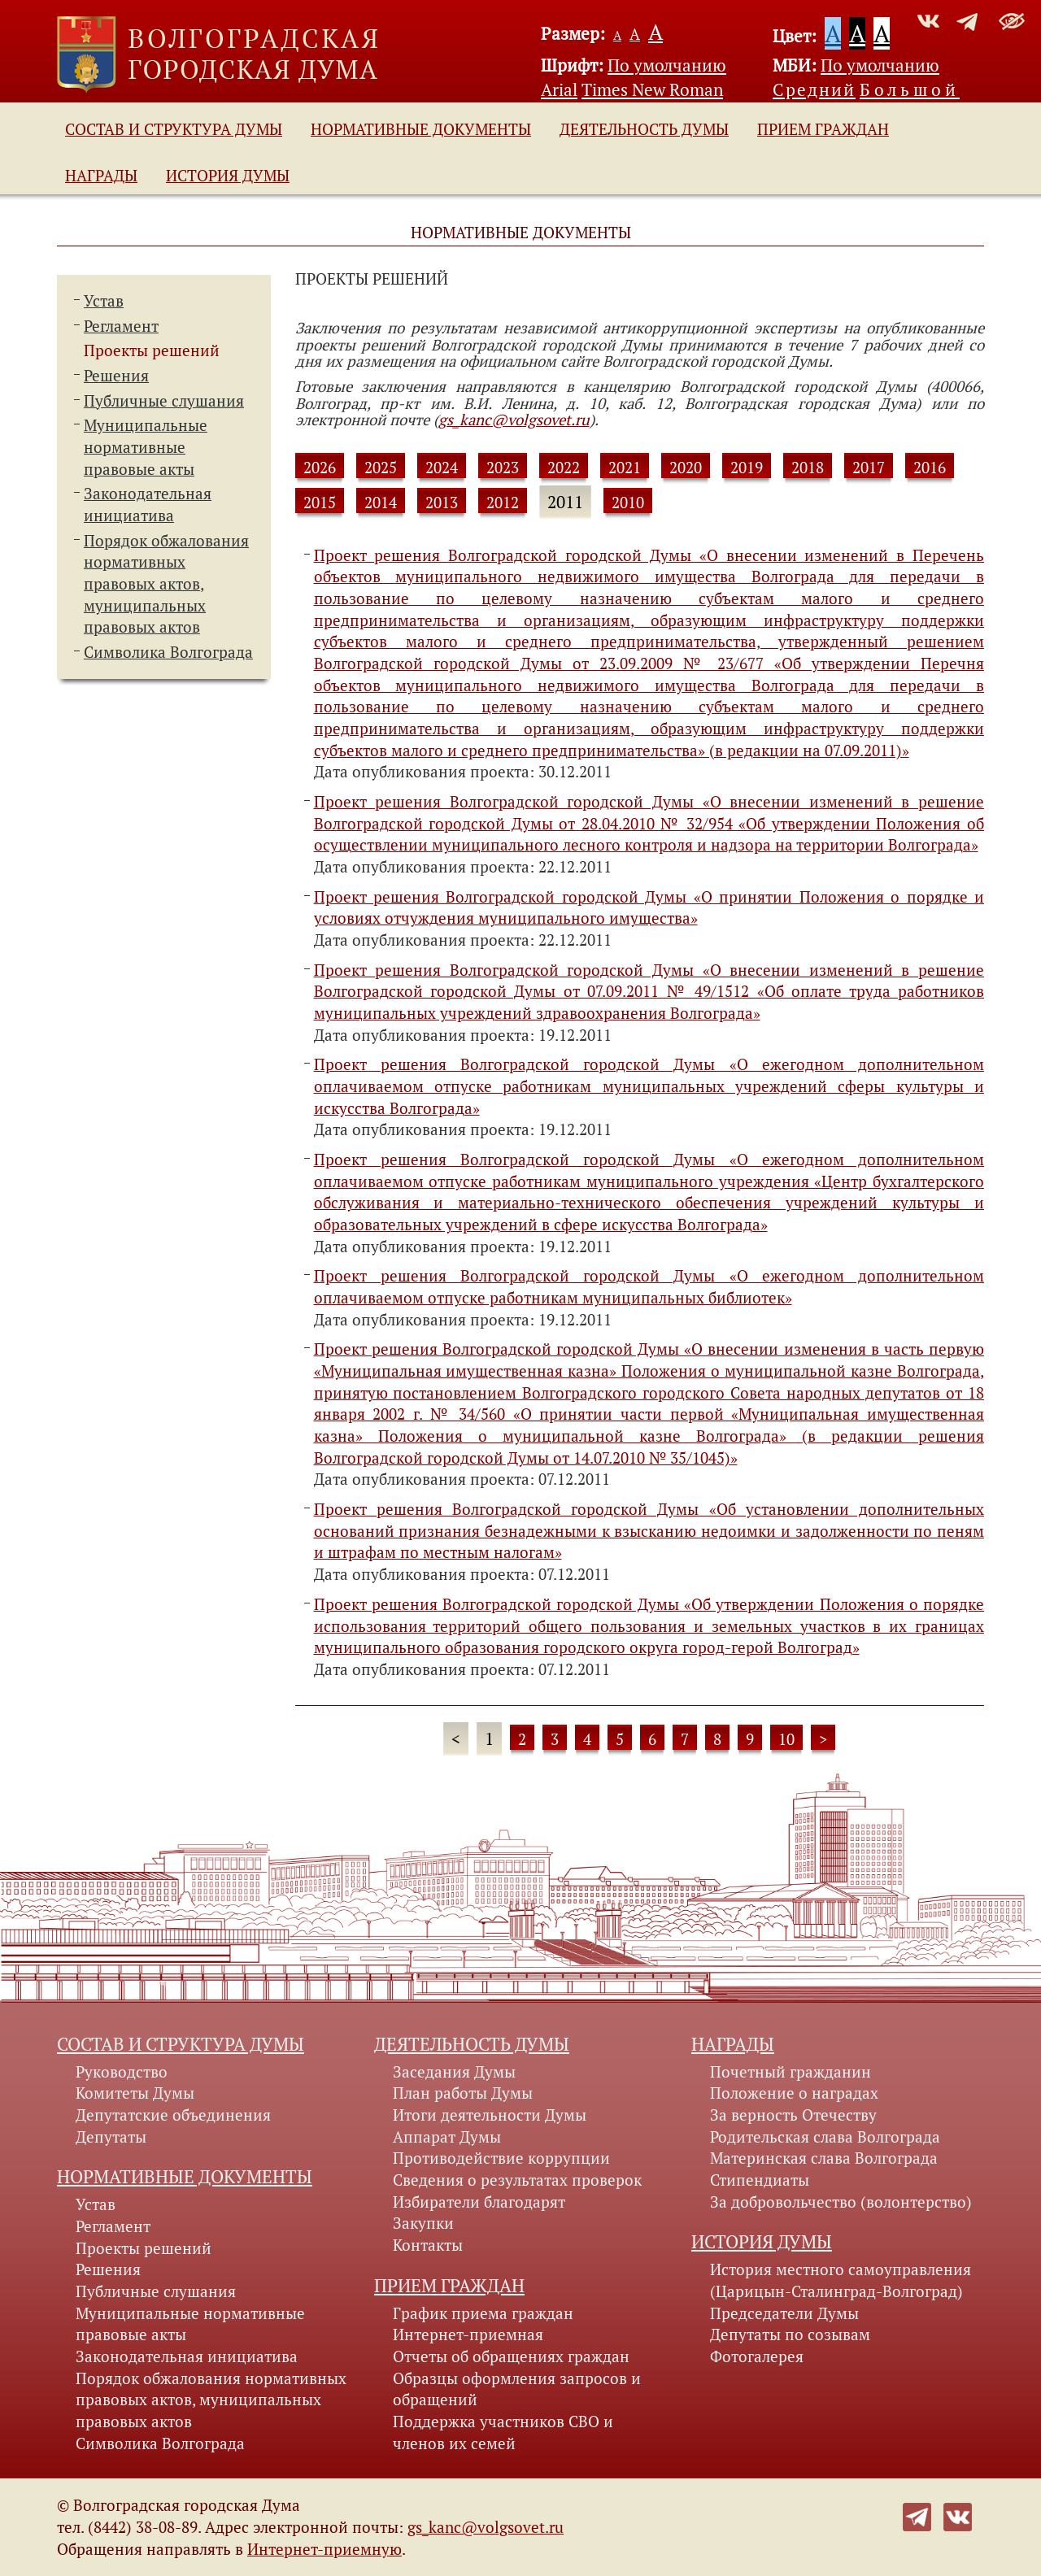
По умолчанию (667, 65)
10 (786, 1739)
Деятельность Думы (644, 129)
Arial (559, 89)
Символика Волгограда (168, 652)
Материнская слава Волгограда (824, 2158)
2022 (563, 467)
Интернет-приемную (324, 2549)
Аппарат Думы (447, 2137)
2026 (319, 467)
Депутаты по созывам (790, 2334)
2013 (441, 502)
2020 (685, 467)
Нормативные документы (421, 129)
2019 (746, 467)
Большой (910, 89)
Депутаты (111, 2137)
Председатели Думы (784, 2313)
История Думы (228, 175)
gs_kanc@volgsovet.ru (514, 419)
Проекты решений (152, 350)
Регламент (121, 326)
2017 (868, 467)
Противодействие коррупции (501, 2158)
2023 (502, 467)
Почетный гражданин (790, 2072)
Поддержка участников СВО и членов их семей (503, 2432)
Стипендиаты (759, 2180)
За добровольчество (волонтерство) (841, 2202)
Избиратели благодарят (479, 2202)
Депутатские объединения (173, 2115)
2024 (441, 467)
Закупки (423, 2223)
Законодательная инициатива (187, 2356)
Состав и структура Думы (173, 129)
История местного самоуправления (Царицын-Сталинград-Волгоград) (840, 2280)
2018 (807, 467)
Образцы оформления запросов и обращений (517, 2389)
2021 (624, 467)
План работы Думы (463, 2093)
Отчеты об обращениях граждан (511, 2356)
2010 (628, 502)
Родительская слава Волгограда (825, 2137)
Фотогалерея (757, 2356)
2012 (502, 502)
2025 (380, 467)
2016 (929, 467)
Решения (116, 375)
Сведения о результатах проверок (517, 2180)
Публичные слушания (164, 401)
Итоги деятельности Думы (489, 2115)
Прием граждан (823, 129)
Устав (104, 301)
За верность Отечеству (793, 2115)
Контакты (428, 2245)
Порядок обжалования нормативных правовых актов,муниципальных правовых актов (166, 584)
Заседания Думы (454, 2072)
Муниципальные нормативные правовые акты (145, 447)
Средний (814, 89)
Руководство (122, 2072)
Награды (101, 175)
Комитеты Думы (135, 2093)
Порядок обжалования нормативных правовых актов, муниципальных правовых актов (211, 2400)
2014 (380, 502)
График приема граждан (483, 2313)
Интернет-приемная (468, 2334)
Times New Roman (652, 89)
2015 (319, 502)
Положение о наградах (794, 2093)
